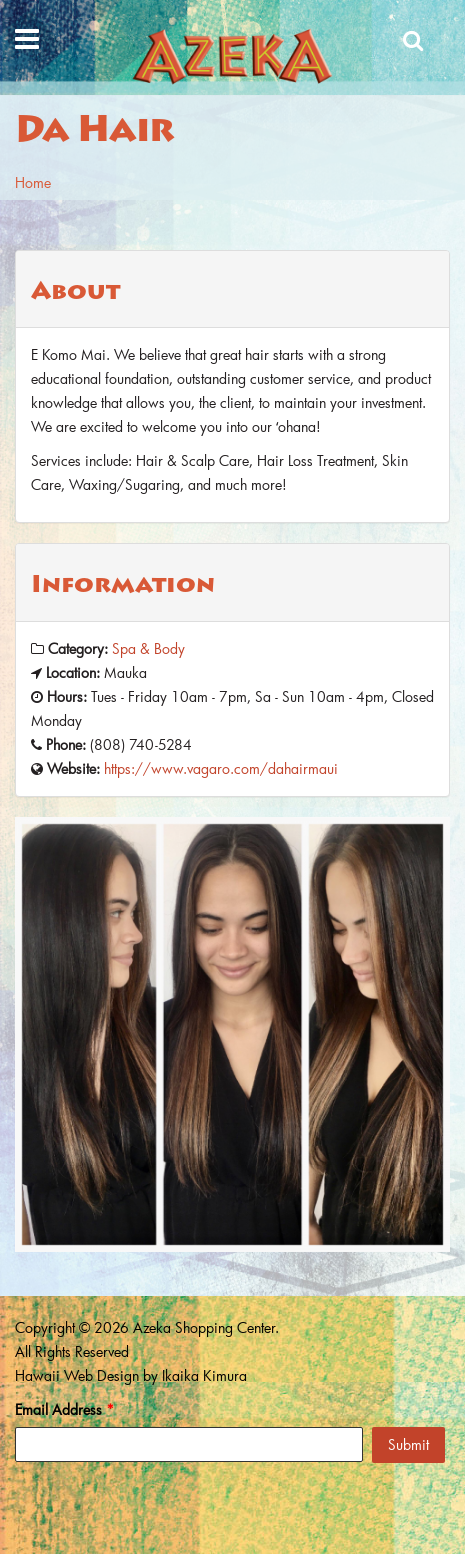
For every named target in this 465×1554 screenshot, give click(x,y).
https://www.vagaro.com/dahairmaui (221, 768)
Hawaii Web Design (77, 1375)
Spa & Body (148, 648)
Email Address (64, 1409)
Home (33, 182)
